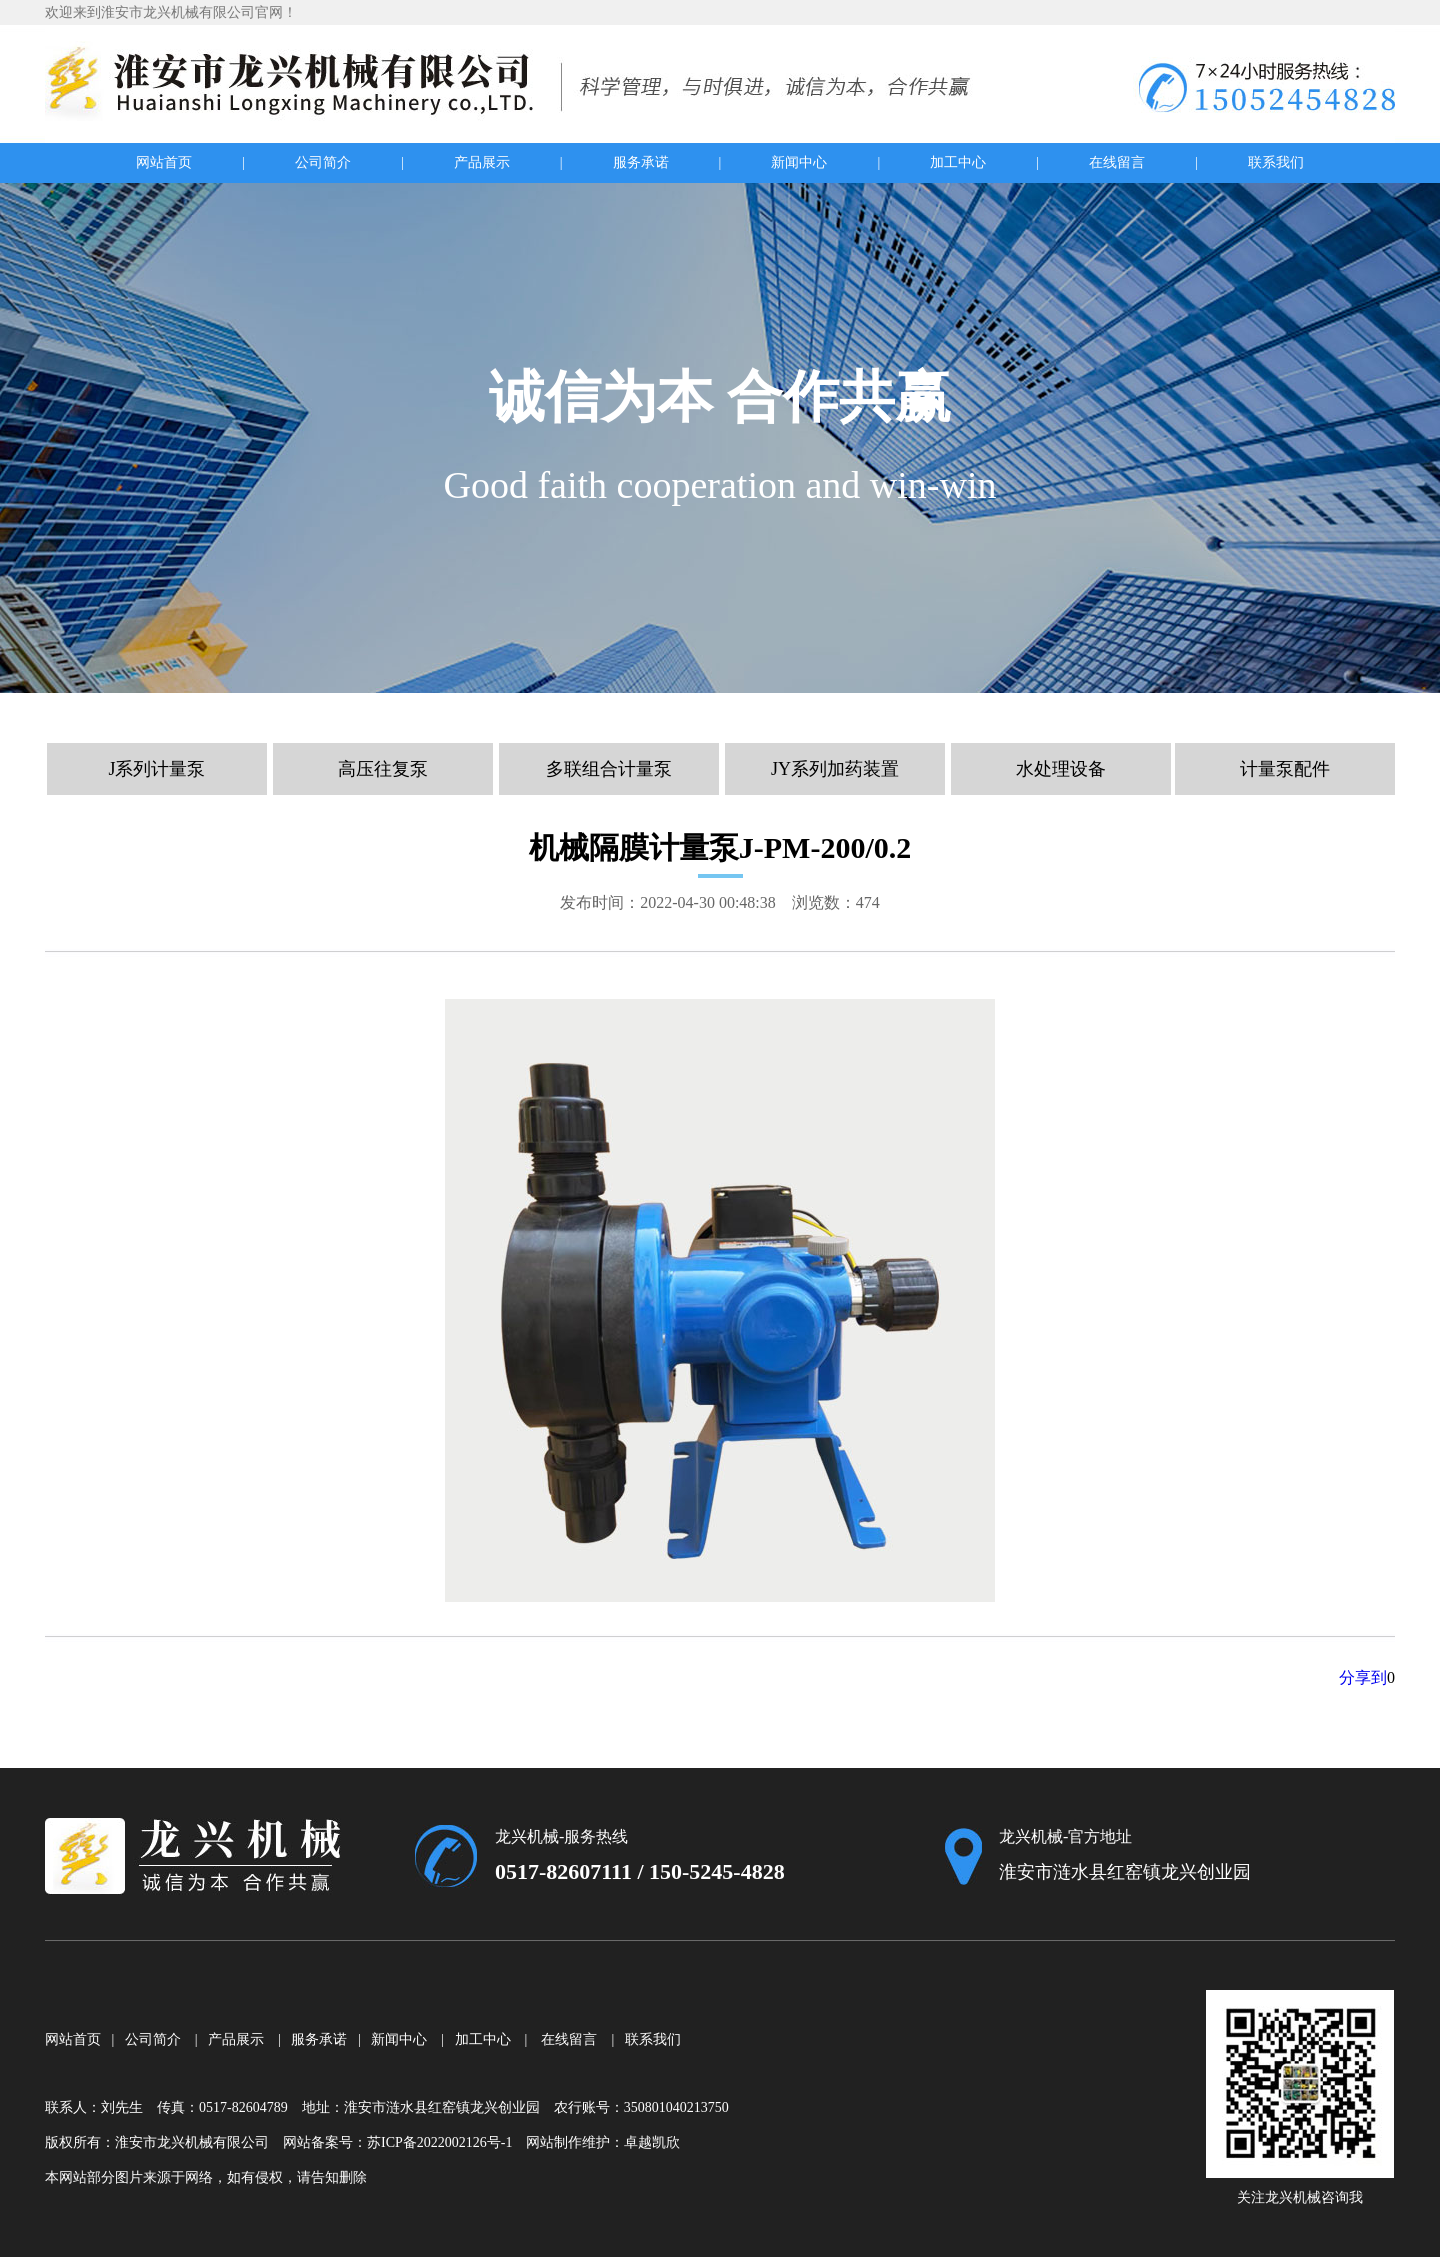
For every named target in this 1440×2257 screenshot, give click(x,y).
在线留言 (1117, 162)
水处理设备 (1061, 769)
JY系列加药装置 (835, 769)
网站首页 (164, 162)
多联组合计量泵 (609, 769)
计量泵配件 (1285, 769)
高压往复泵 (383, 769)
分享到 (1363, 1677)
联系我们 (1276, 162)
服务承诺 (641, 162)
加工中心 (958, 162)
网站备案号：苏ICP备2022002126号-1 (397, 2142)
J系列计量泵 (156, 769)
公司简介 (323, 162)
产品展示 (482, 162)
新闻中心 (799, 162)
